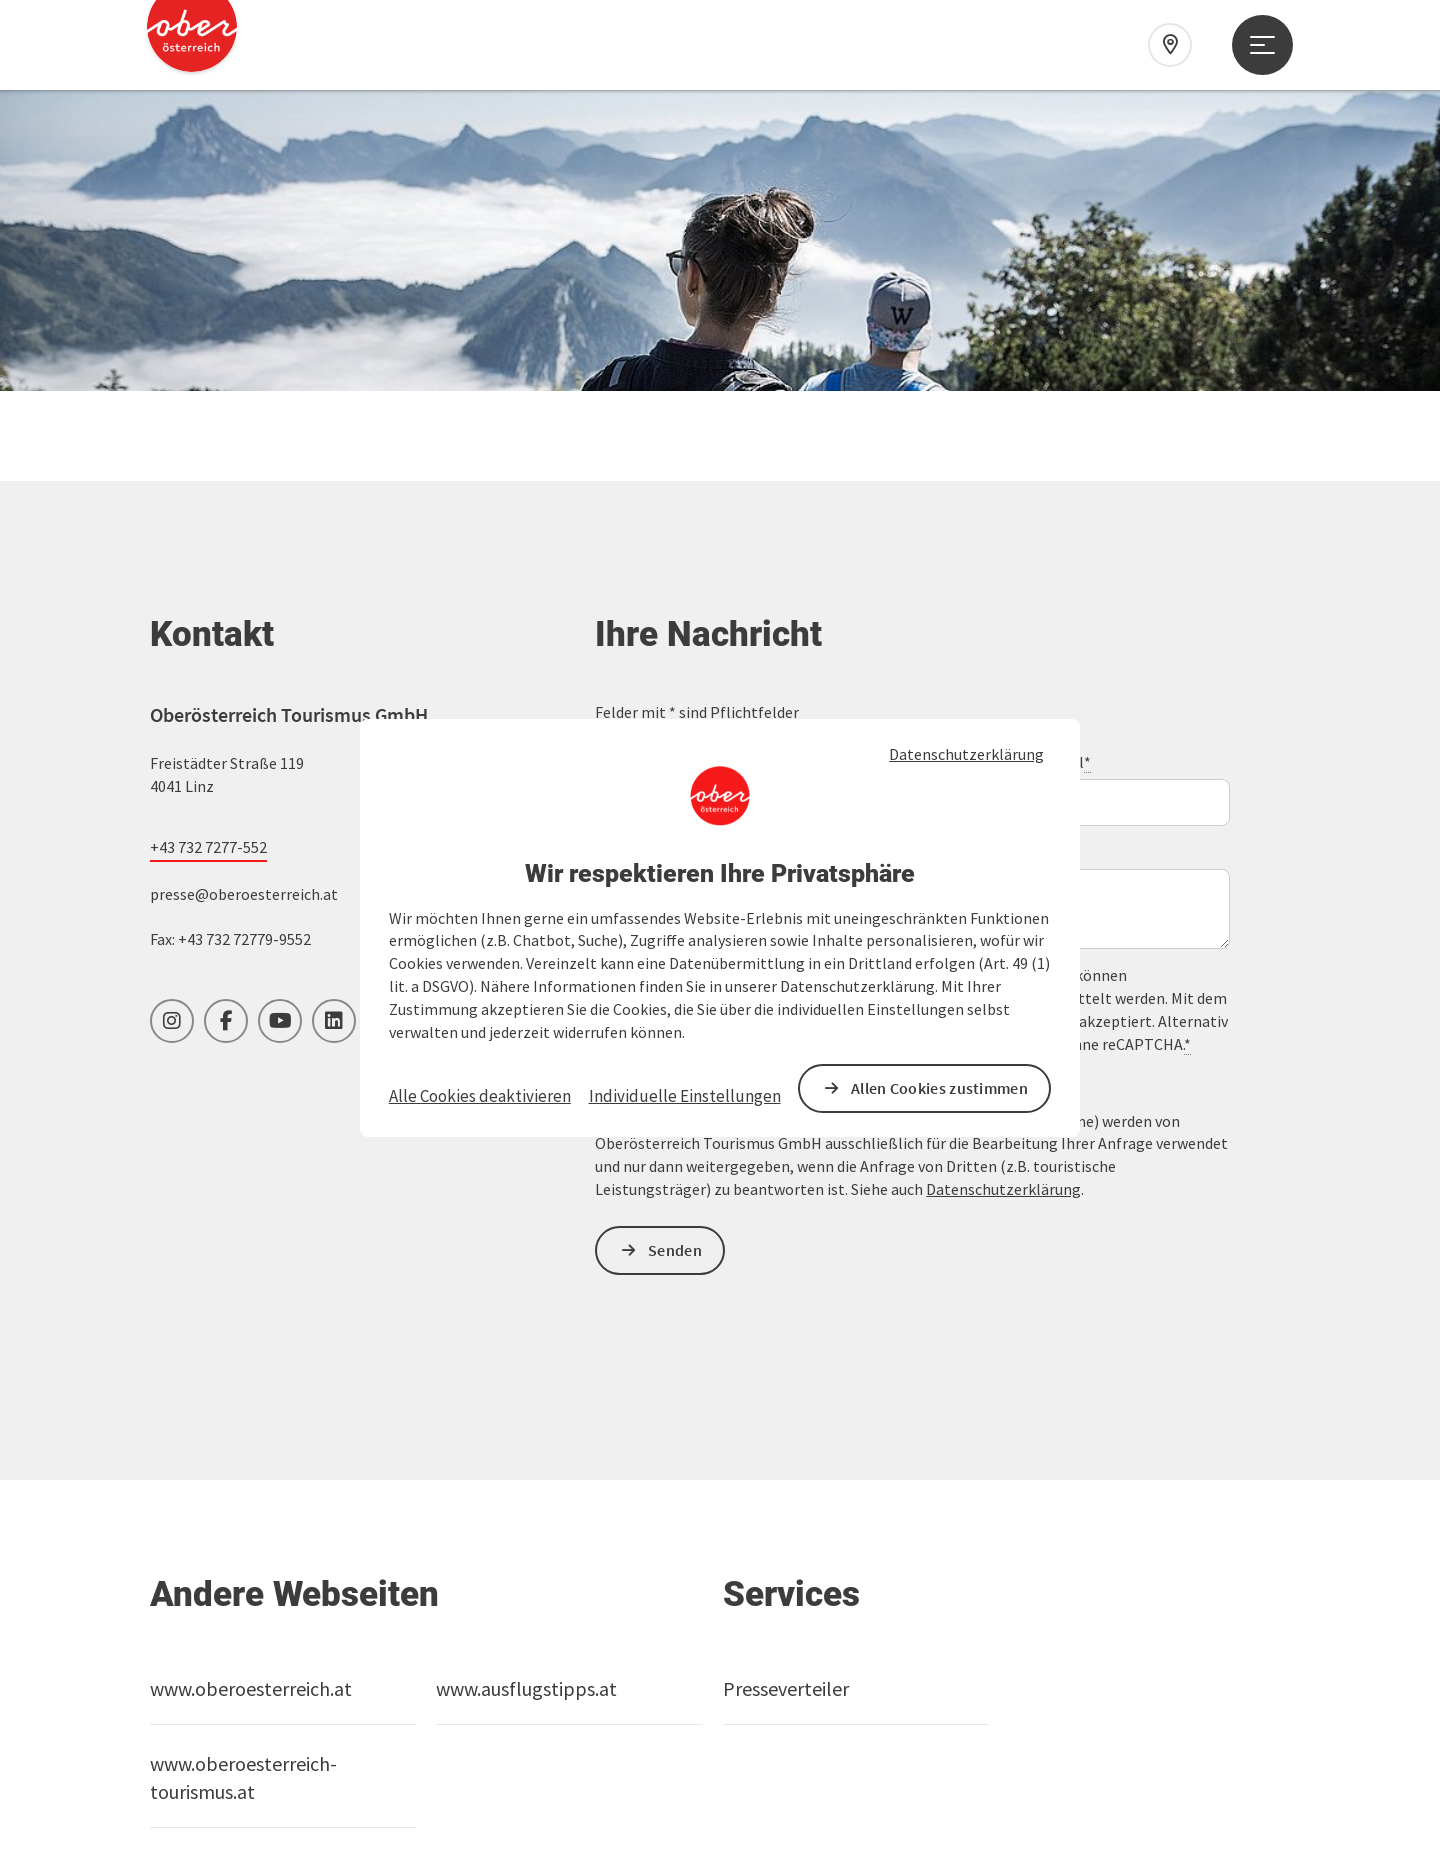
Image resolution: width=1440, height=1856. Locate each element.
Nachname (855, 461)
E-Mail (1065, 461)
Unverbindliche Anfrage (680, 551)
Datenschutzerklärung (966, 754)
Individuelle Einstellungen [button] (685, 1096)
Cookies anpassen (224, 1770)
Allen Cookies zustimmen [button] (939, 1088)
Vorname (626, 461)
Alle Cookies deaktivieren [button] (480, 1096)
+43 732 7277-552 (208, 546)
